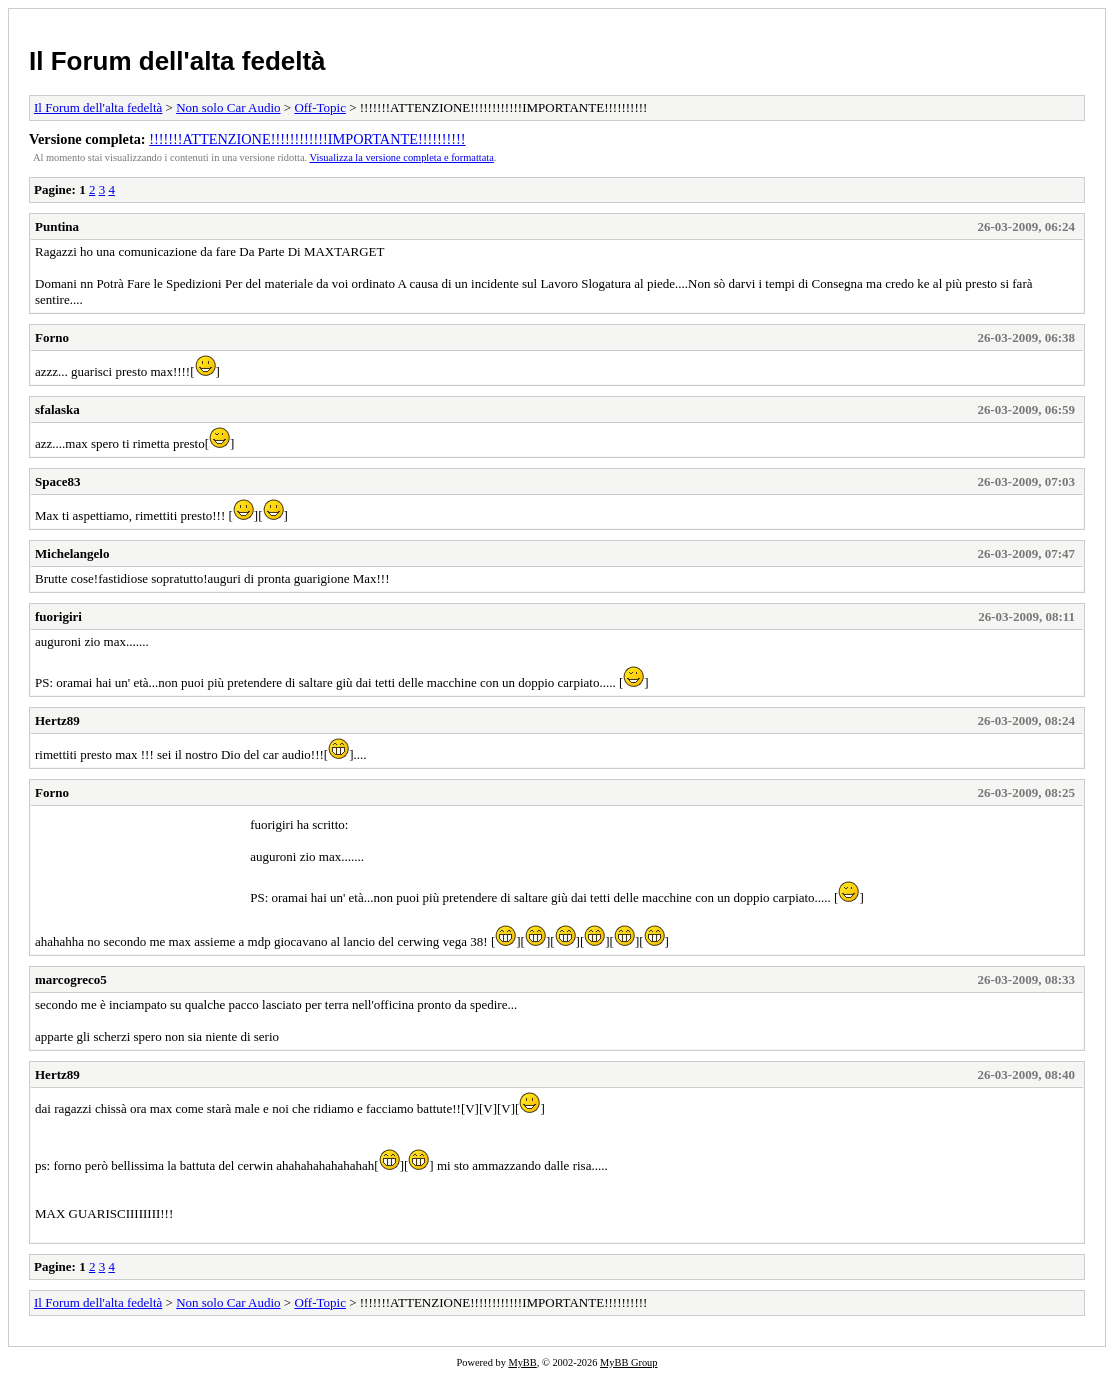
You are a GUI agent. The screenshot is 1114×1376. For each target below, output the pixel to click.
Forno (52, 337)
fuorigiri (58, 616)
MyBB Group (628, 1362)
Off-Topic (320, 107)
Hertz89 (57, 720)
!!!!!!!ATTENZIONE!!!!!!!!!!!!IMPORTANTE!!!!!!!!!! (307, 139)
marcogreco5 (71, 979)
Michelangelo (72, 553)
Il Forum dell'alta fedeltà (177, 61)
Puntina (57, 226)
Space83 (58, 481)
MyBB (522, 1362)
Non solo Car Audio (228, 107)
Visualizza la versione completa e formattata (402, 157)
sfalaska (57, 409)
